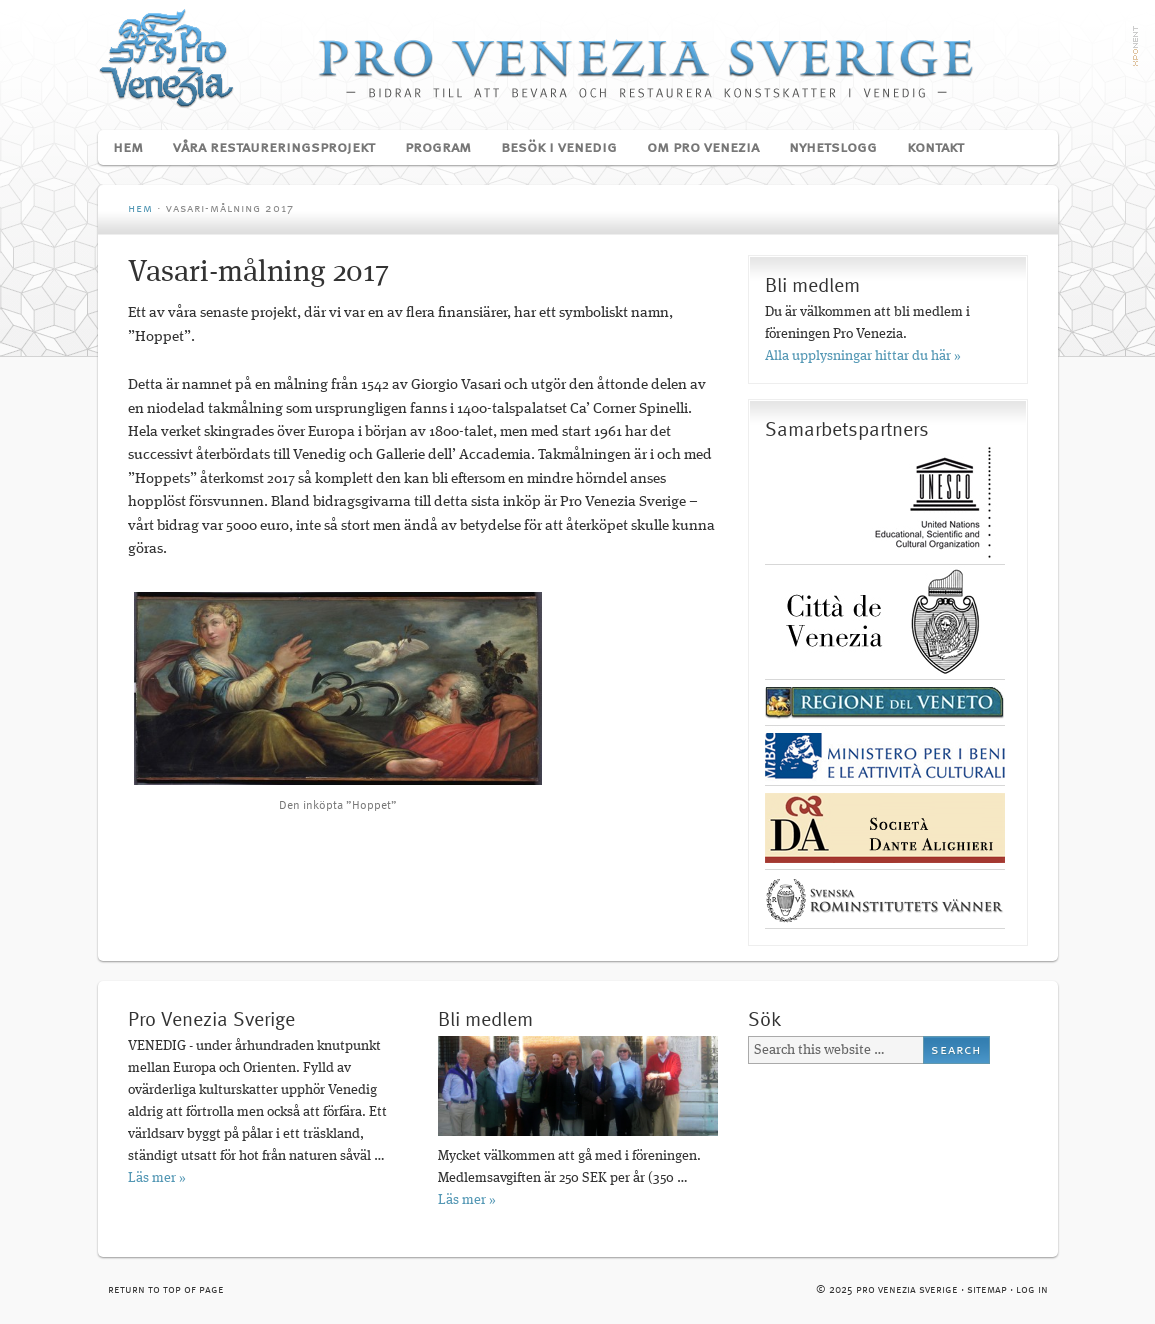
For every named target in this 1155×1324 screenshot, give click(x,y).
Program (430, 148)
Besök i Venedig (551, 148)
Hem (128, 148)
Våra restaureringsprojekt (266, 148)
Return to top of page (166, 1290)
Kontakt (935, 148)
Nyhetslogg (833, 148)
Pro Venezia (578, 57)
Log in (1032, 1290)
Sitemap (987, 1290)
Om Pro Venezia (695, 148)
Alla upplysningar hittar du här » (863, 356)
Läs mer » (157, 1178)
